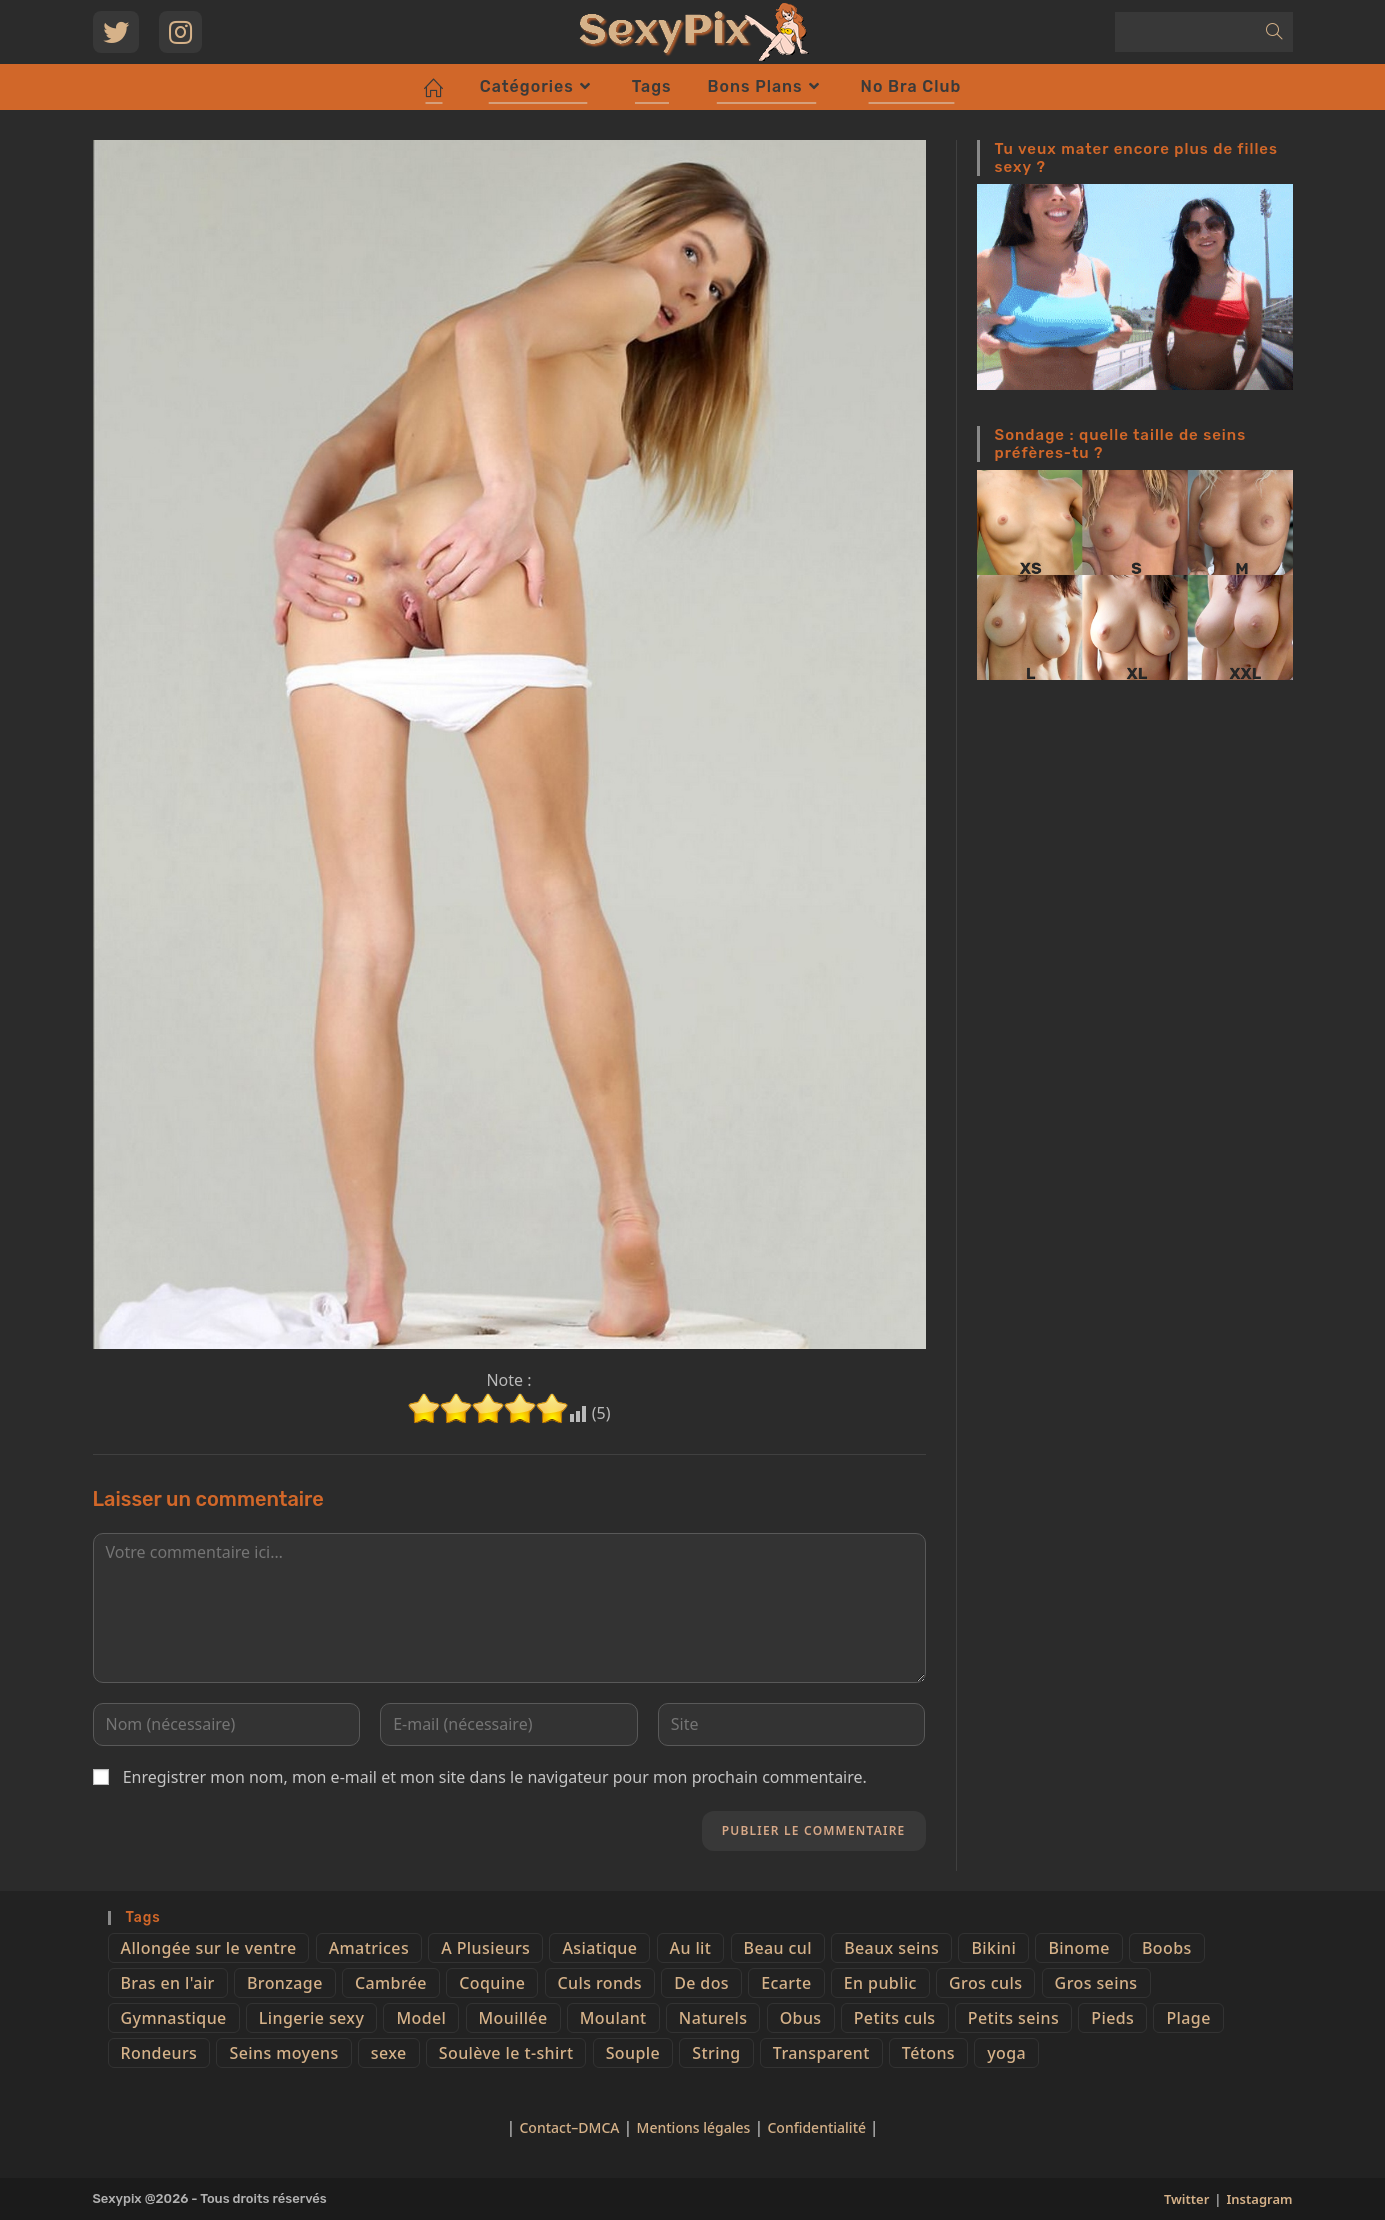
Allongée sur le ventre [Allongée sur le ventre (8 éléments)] (209, 1948)
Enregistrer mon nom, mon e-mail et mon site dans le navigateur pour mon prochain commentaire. (495, 1777)
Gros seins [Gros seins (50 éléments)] (1096, 1983)
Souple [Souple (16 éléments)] (633, 2053)
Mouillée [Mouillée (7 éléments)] (513, 2018)
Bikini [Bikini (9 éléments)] (993, 1948)
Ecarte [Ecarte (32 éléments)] (786, 1983)
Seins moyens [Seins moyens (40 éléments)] (283, 2053)
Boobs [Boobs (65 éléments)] (1167, 1948)
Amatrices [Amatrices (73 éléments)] (369, 1948)
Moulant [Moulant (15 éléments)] (613, 2018)
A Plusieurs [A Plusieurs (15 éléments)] (485, 1948)
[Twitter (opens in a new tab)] (116, 32)
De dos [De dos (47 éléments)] (701, 1983)
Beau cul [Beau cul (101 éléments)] (778, 1948)
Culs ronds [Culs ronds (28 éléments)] (600, 1983)
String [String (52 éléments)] (716, 2053)
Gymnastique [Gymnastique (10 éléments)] (174, 2018)
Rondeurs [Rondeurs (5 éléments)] (159, 2053)
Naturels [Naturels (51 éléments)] (713, 2018)
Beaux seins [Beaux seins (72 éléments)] (891, 1948)
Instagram (1259, 2199)
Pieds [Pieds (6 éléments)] (1112, 2018)
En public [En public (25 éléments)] (880, 1983)
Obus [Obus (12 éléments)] (801, 2018)
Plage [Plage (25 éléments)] (1188, 2018)
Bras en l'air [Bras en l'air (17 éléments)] (168, 1983)
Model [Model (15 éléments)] (421, 2018)
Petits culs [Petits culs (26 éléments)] (895, 2018)
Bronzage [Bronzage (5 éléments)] (285, 1983)
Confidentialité (818, 2127)
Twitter (1186, 2199)
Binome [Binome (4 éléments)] (1078, 1948)
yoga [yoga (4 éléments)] (1006, 2053)
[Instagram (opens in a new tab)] (180, 32)
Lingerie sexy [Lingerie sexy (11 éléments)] (311, 2018)
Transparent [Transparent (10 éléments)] (821, 2053)
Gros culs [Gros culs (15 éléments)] (985, 1983)
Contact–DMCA (569, 2127)
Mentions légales (694, 2127)
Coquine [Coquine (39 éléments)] (492, 1983)
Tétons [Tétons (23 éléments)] (928, 2053)
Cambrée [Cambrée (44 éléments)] (391, 1983)
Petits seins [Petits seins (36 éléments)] (1013, 2018)
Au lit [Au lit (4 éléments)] (691, 1948)
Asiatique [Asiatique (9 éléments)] (599, 1948)
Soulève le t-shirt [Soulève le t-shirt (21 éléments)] (506, 2053)
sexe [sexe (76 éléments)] (389, 2053)
